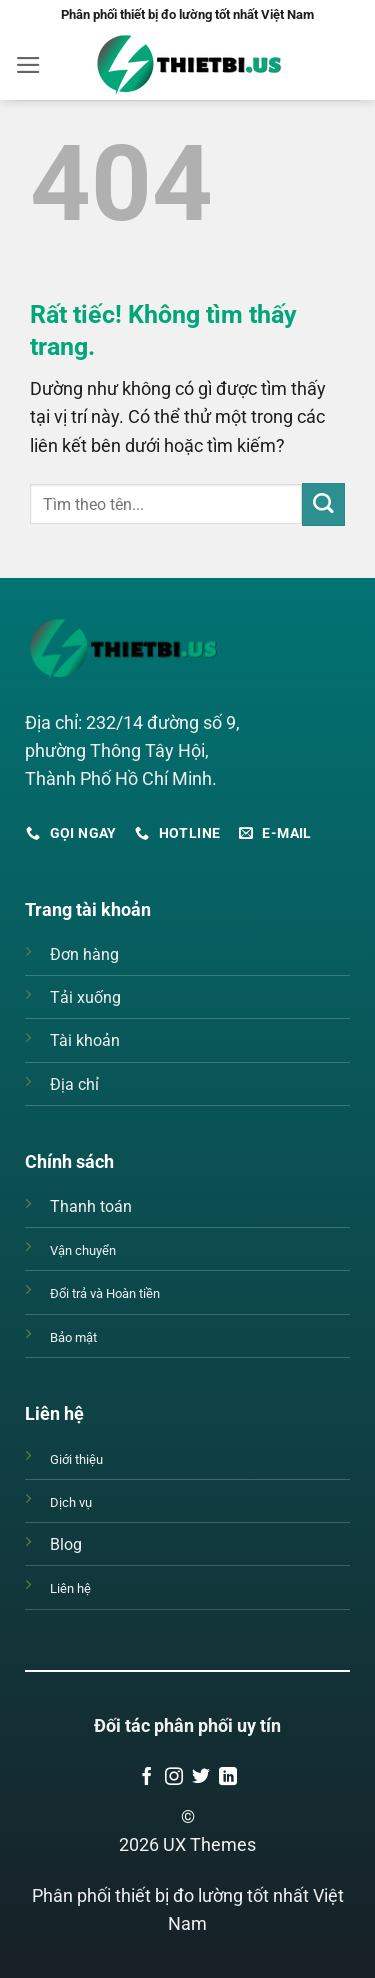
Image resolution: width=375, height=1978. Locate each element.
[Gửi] (323, 504)
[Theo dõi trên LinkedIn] (228, 1778)
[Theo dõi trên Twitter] (201, 1778)
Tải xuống (85, 997)
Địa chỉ (74, 1084)
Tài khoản (85, 1040)
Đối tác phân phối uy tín (187, 1726)
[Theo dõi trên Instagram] (174, 1778)
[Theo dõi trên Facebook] (147, 1778)
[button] (28, 65)
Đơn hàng (84, 954)
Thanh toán (91, 1206)
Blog (66, 1544)
